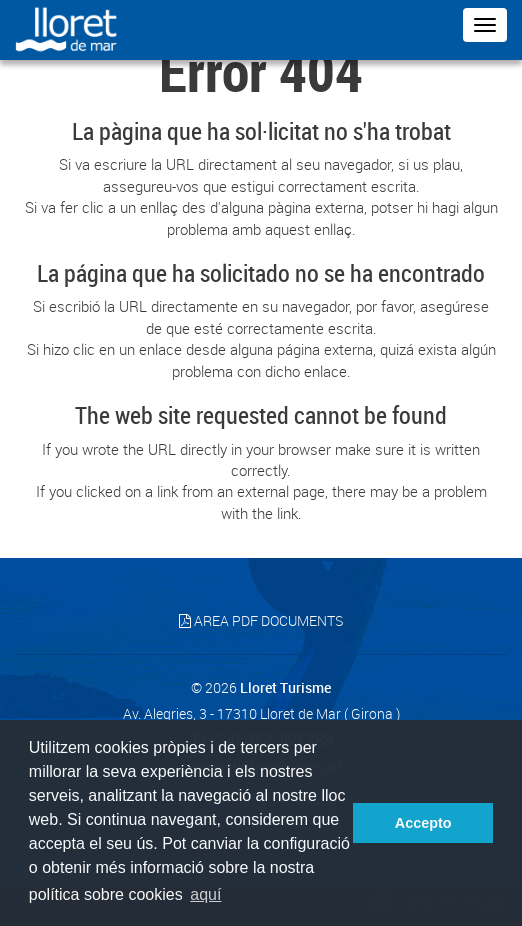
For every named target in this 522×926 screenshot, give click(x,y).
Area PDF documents (261, 620)
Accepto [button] (423, 823)
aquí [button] (205, 894)
